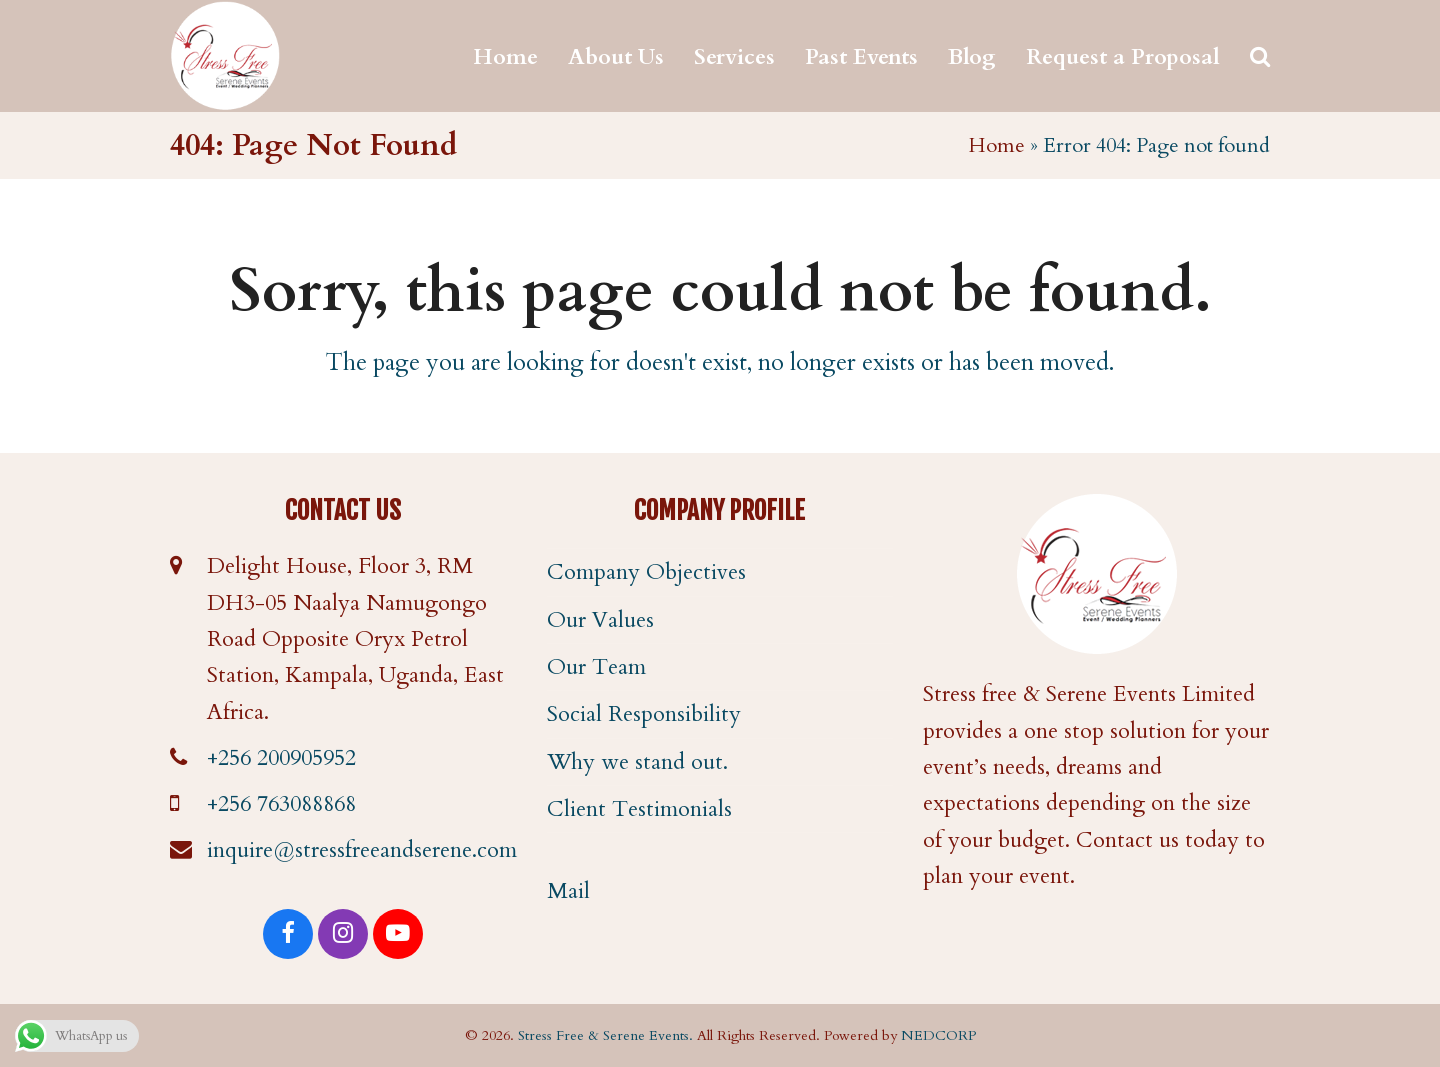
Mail (568, 891)
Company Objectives (646, 572)
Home (997, 145)
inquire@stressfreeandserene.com (362, 850)
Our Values (600, 620)
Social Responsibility (644, 714)
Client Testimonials (639, 809)
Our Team (596, 667)
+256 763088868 (281, 804)
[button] (1260, 56)
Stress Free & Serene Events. (605, 1035)
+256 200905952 (281, 758)
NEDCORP (938, 1035)
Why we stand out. (637, 762)
